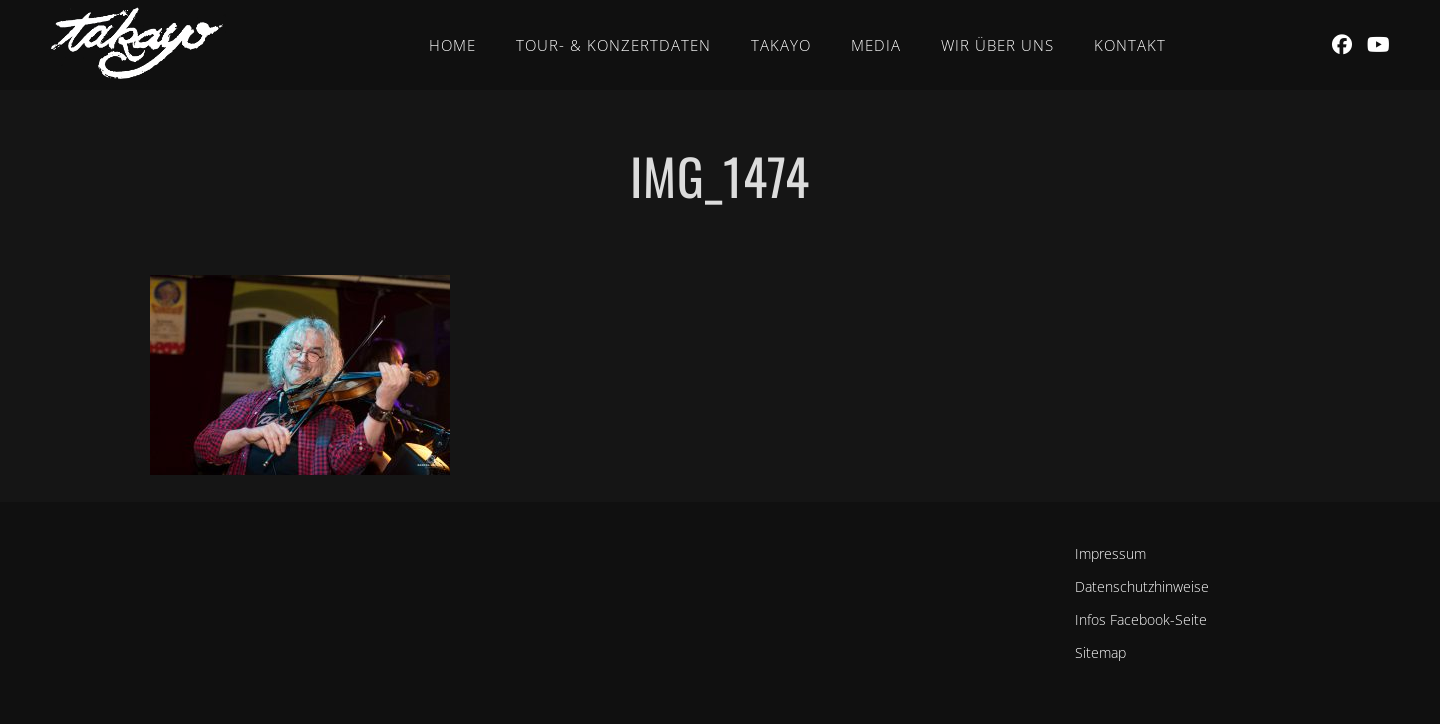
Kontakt (1130, 45)
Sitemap (1100, 652)
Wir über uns (997, 45)
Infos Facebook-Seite (1141, 619)
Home (452, 45)
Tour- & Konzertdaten (613, 45)
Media (876, 45)
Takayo (781, 45)
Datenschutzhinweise (1142, 586)
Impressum (1110, 553)
